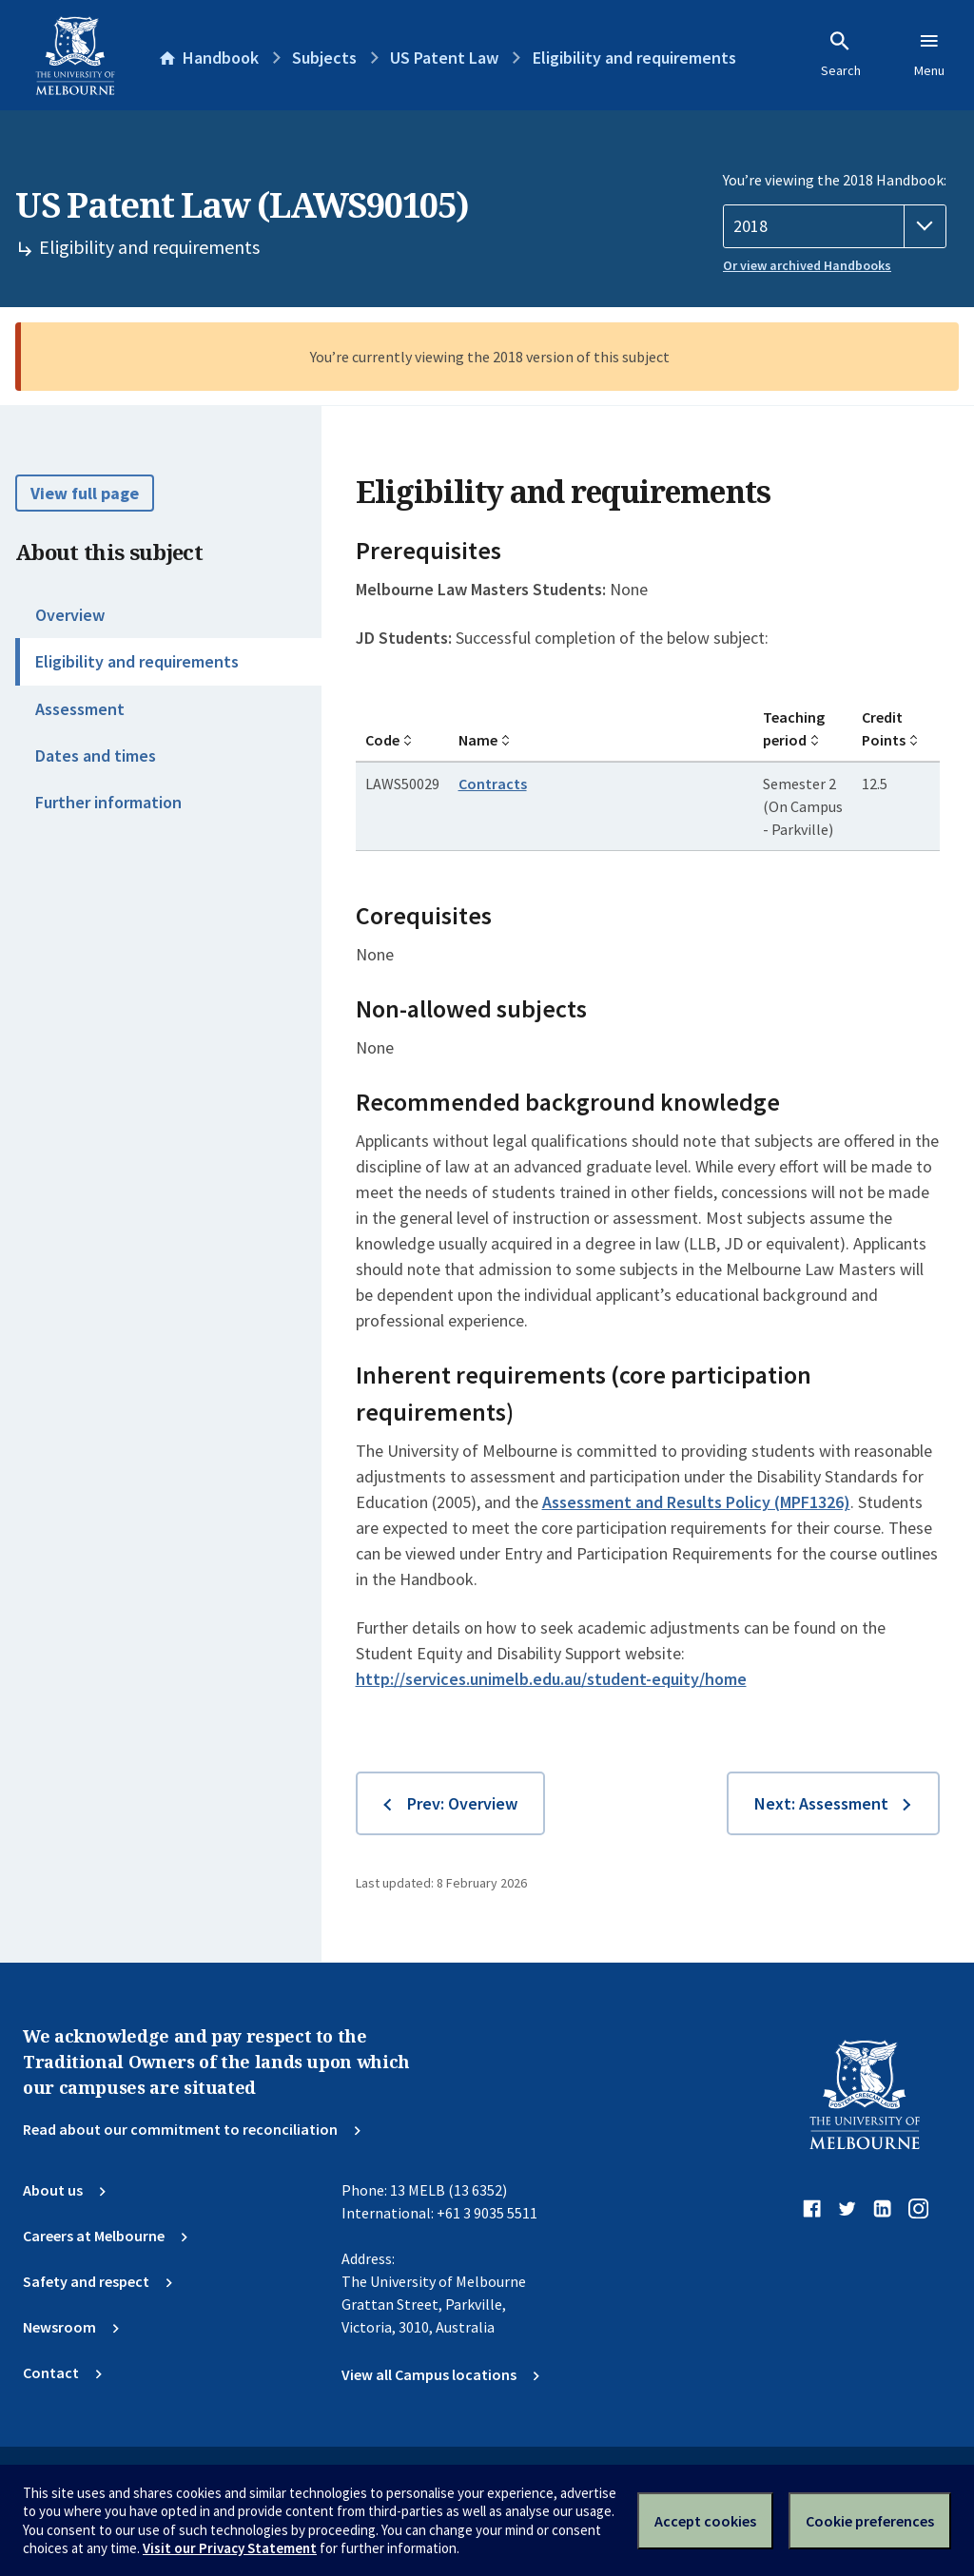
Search (841, 54)
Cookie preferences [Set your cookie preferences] (870, 2520)
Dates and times (95, 755)
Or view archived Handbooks (807, 265)
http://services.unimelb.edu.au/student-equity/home (551, 1679)
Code (382, 739)
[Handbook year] (834, 226)
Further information (108, 802)
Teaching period (794, 728)
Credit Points (884, 728)
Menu (929, 54)
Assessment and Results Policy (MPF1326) (696, 1502)
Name (477, 739)
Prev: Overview (462, 1803)
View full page (84, 493)
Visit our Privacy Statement (230, 2548)
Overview (70, 615)
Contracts (492, 783)
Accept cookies (705, 2520)
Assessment (80, 709)
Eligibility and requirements (137, 661)
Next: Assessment (821, 1803)
